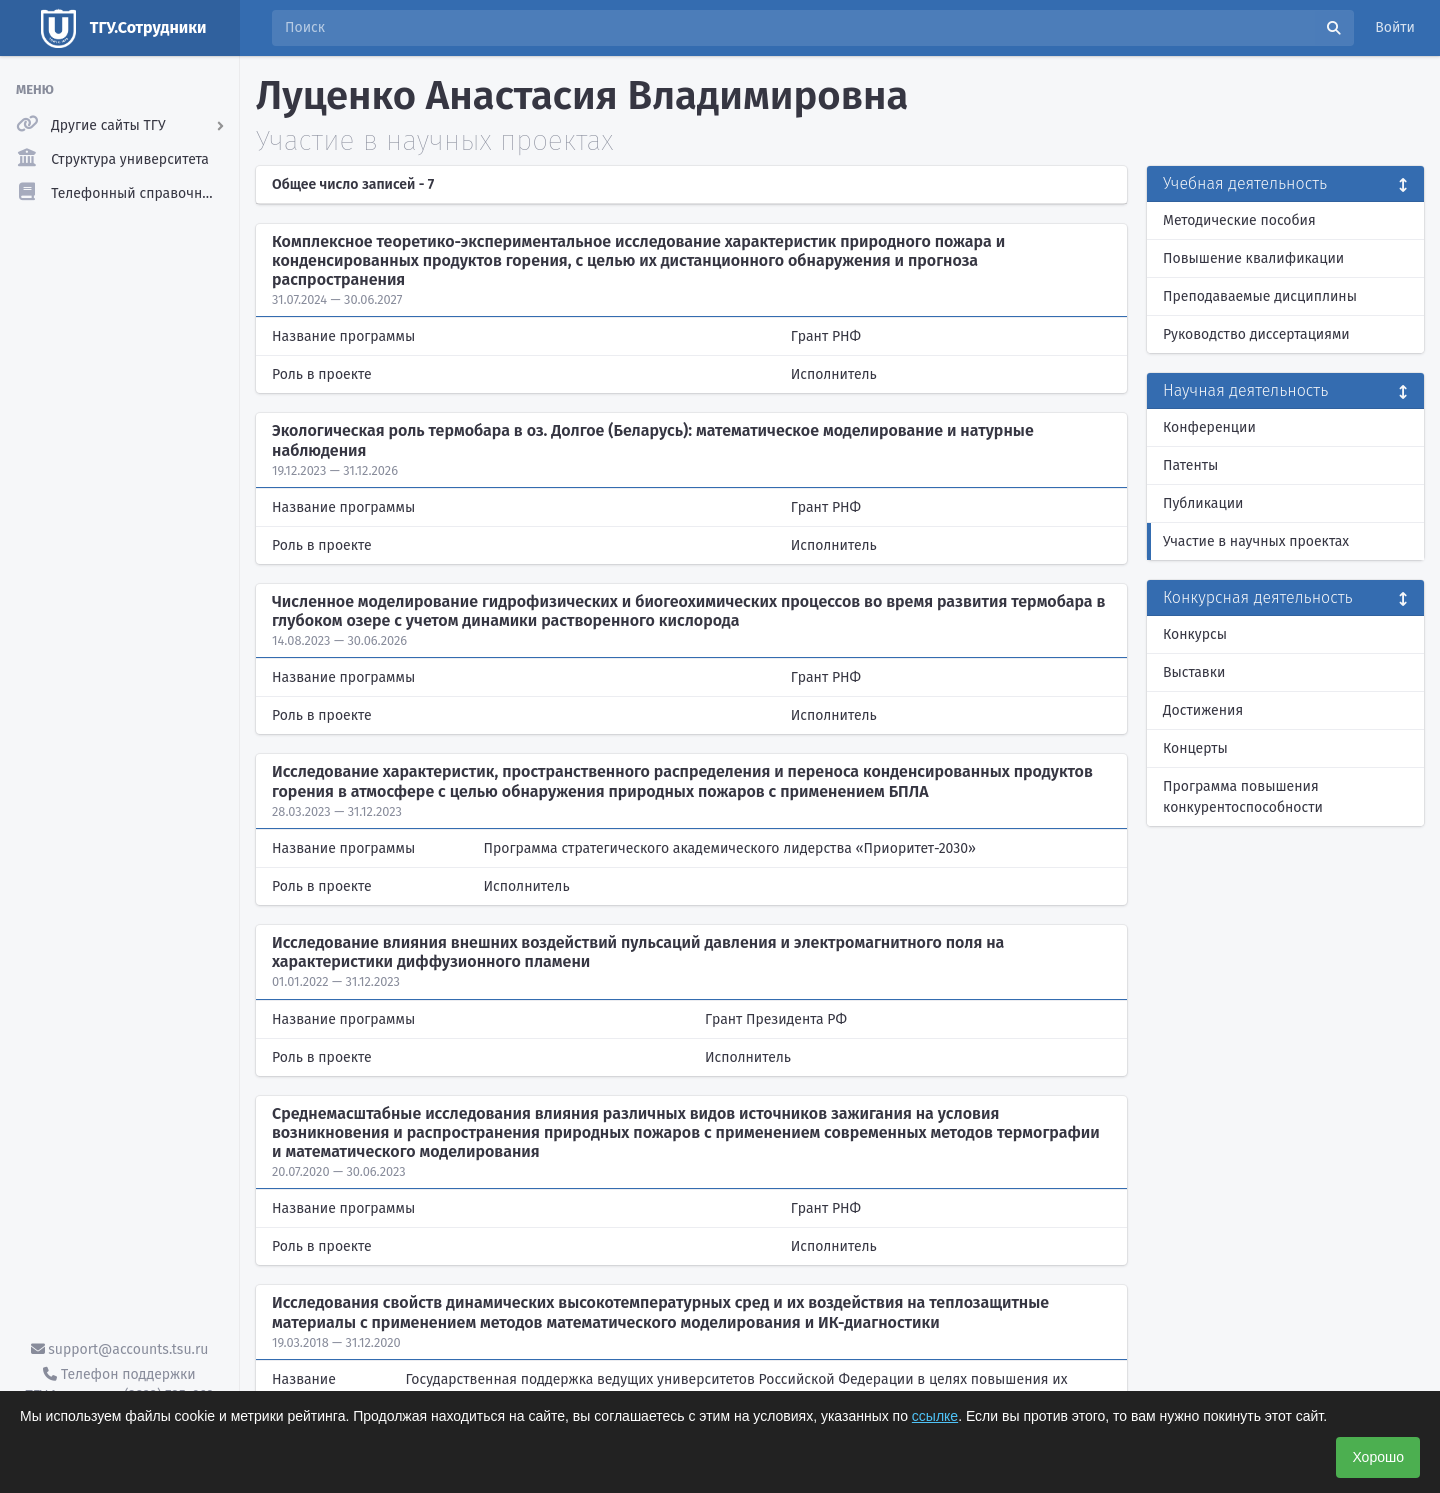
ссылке (935, 1416)
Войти (1395, 27)
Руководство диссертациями (1256, 334)
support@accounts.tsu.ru (120, 1349)
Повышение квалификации (1253, 258)
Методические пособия (1239, 220)
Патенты (1190, 465)
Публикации (1203, 503)
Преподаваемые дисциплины (1260, 296)
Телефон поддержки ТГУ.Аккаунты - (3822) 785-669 (119, 1385)
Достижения (1203, 710)
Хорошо (1378, 1457)
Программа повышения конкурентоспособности (1243, 797)
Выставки (1194, 672)
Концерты (1195, 748)
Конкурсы (1195, 634)
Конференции (1209, 427)
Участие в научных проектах (1256, 541)
